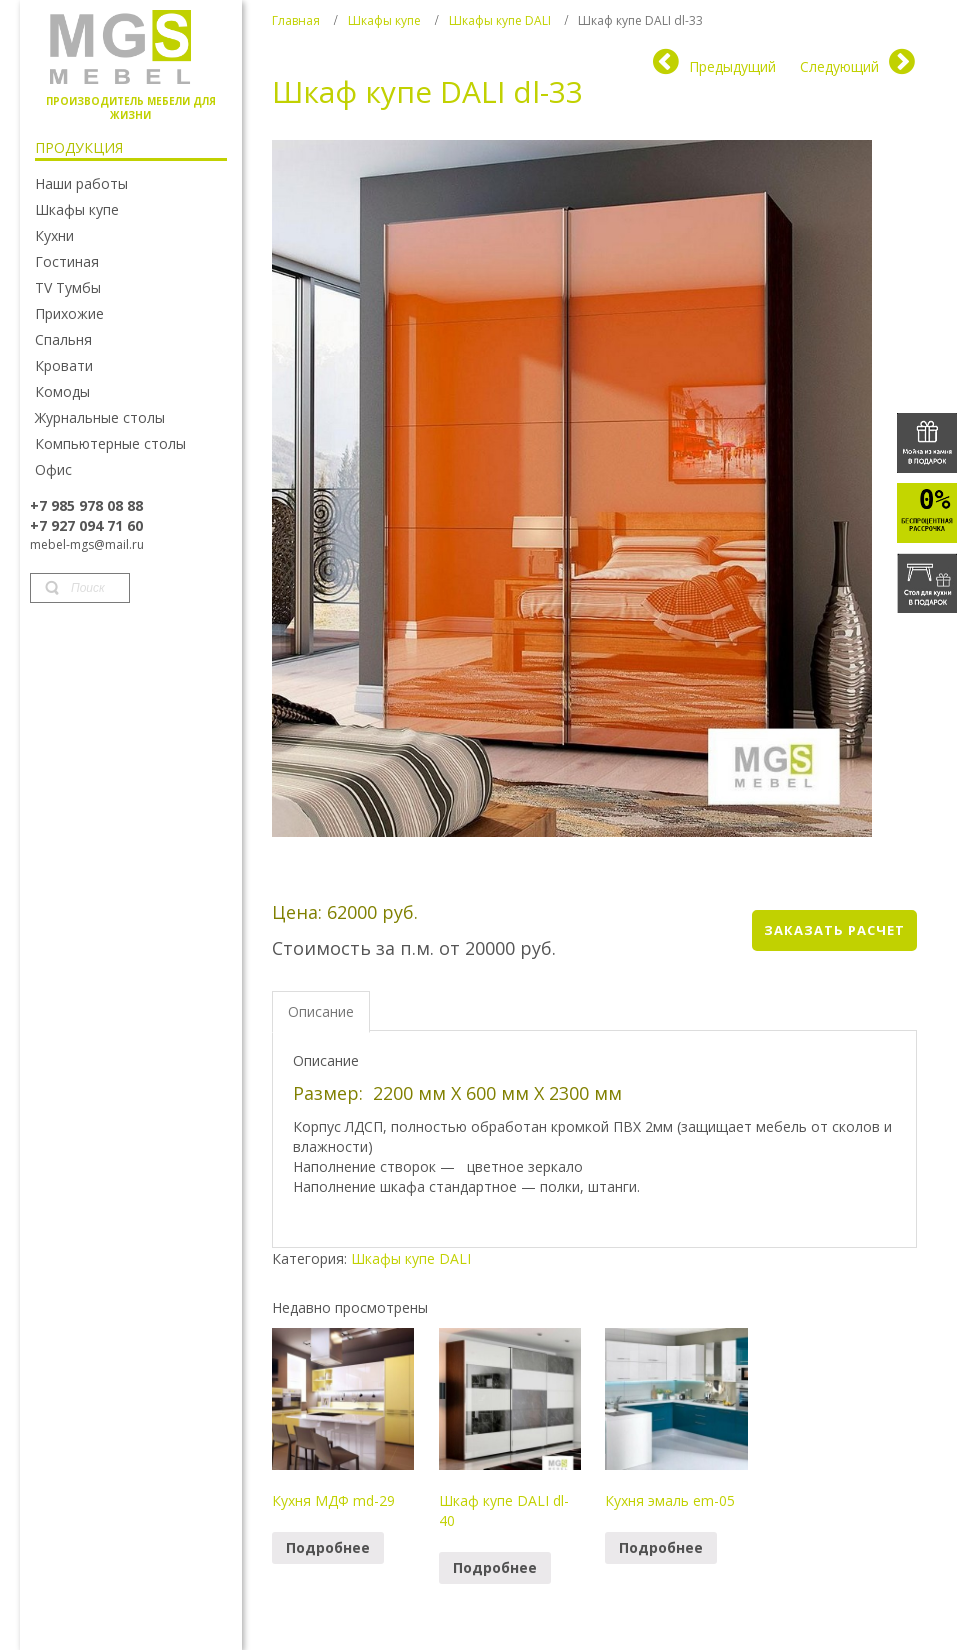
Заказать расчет (834, 930)
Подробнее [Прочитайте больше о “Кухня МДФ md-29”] (328, 1547)
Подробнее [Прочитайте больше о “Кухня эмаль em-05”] (661, 1547)
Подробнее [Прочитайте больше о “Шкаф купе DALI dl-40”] (495, 1567)
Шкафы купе (384, 20)
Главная (296, 20)
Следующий (839, 66)
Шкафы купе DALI (500, 20)
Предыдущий (732, 66)
